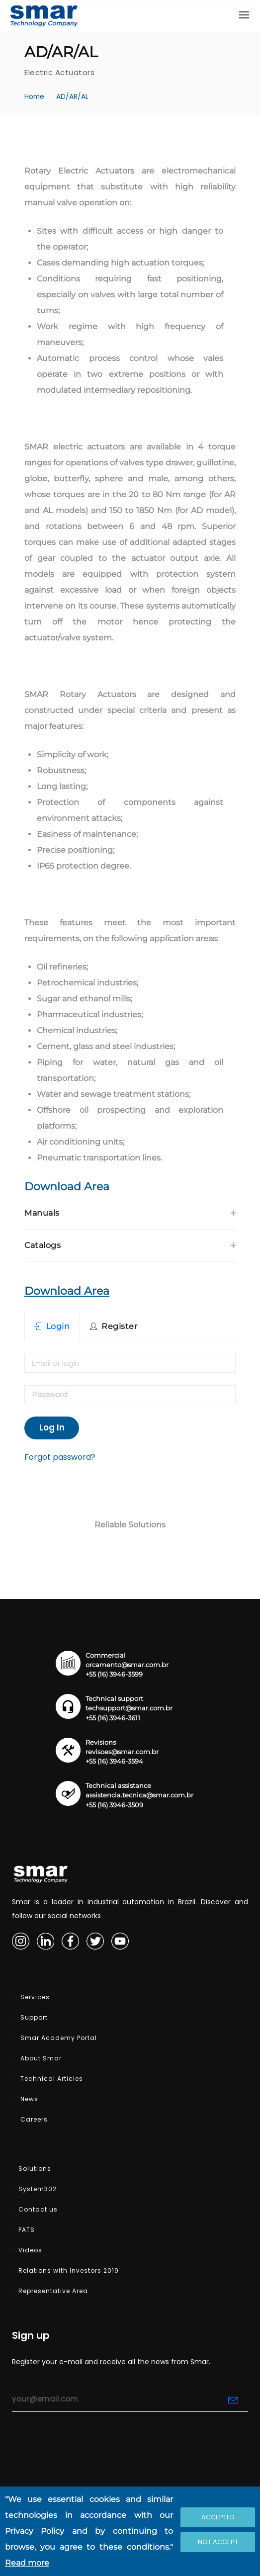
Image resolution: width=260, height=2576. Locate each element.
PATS (26, 2229)
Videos (30, 2250)
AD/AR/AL (72, 96)
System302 (37, 2189)
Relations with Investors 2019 (68, 2270)
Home (34, 96)
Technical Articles (50, 2078)
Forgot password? (59, 1457)
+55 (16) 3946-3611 (113, 1718)
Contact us (38, 2209)
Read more (27, 2563)
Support (33, 2017)
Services (34, 1997)
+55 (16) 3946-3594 (114, 1761)
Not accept (218, 2542)
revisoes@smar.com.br (122, 1752)
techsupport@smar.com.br (129, 1708)
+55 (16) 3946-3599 (114, 1674)
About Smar (40, 2058)
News (28, 2099)
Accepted (218, 2517)
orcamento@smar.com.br (127, 1665)
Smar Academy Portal (57, 2038)
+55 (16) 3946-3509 (114, 1805)
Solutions (34, 2168)
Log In (52, 1427)
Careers (33, 2119)
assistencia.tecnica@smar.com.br (139, 1795)
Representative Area (53, 2291)
